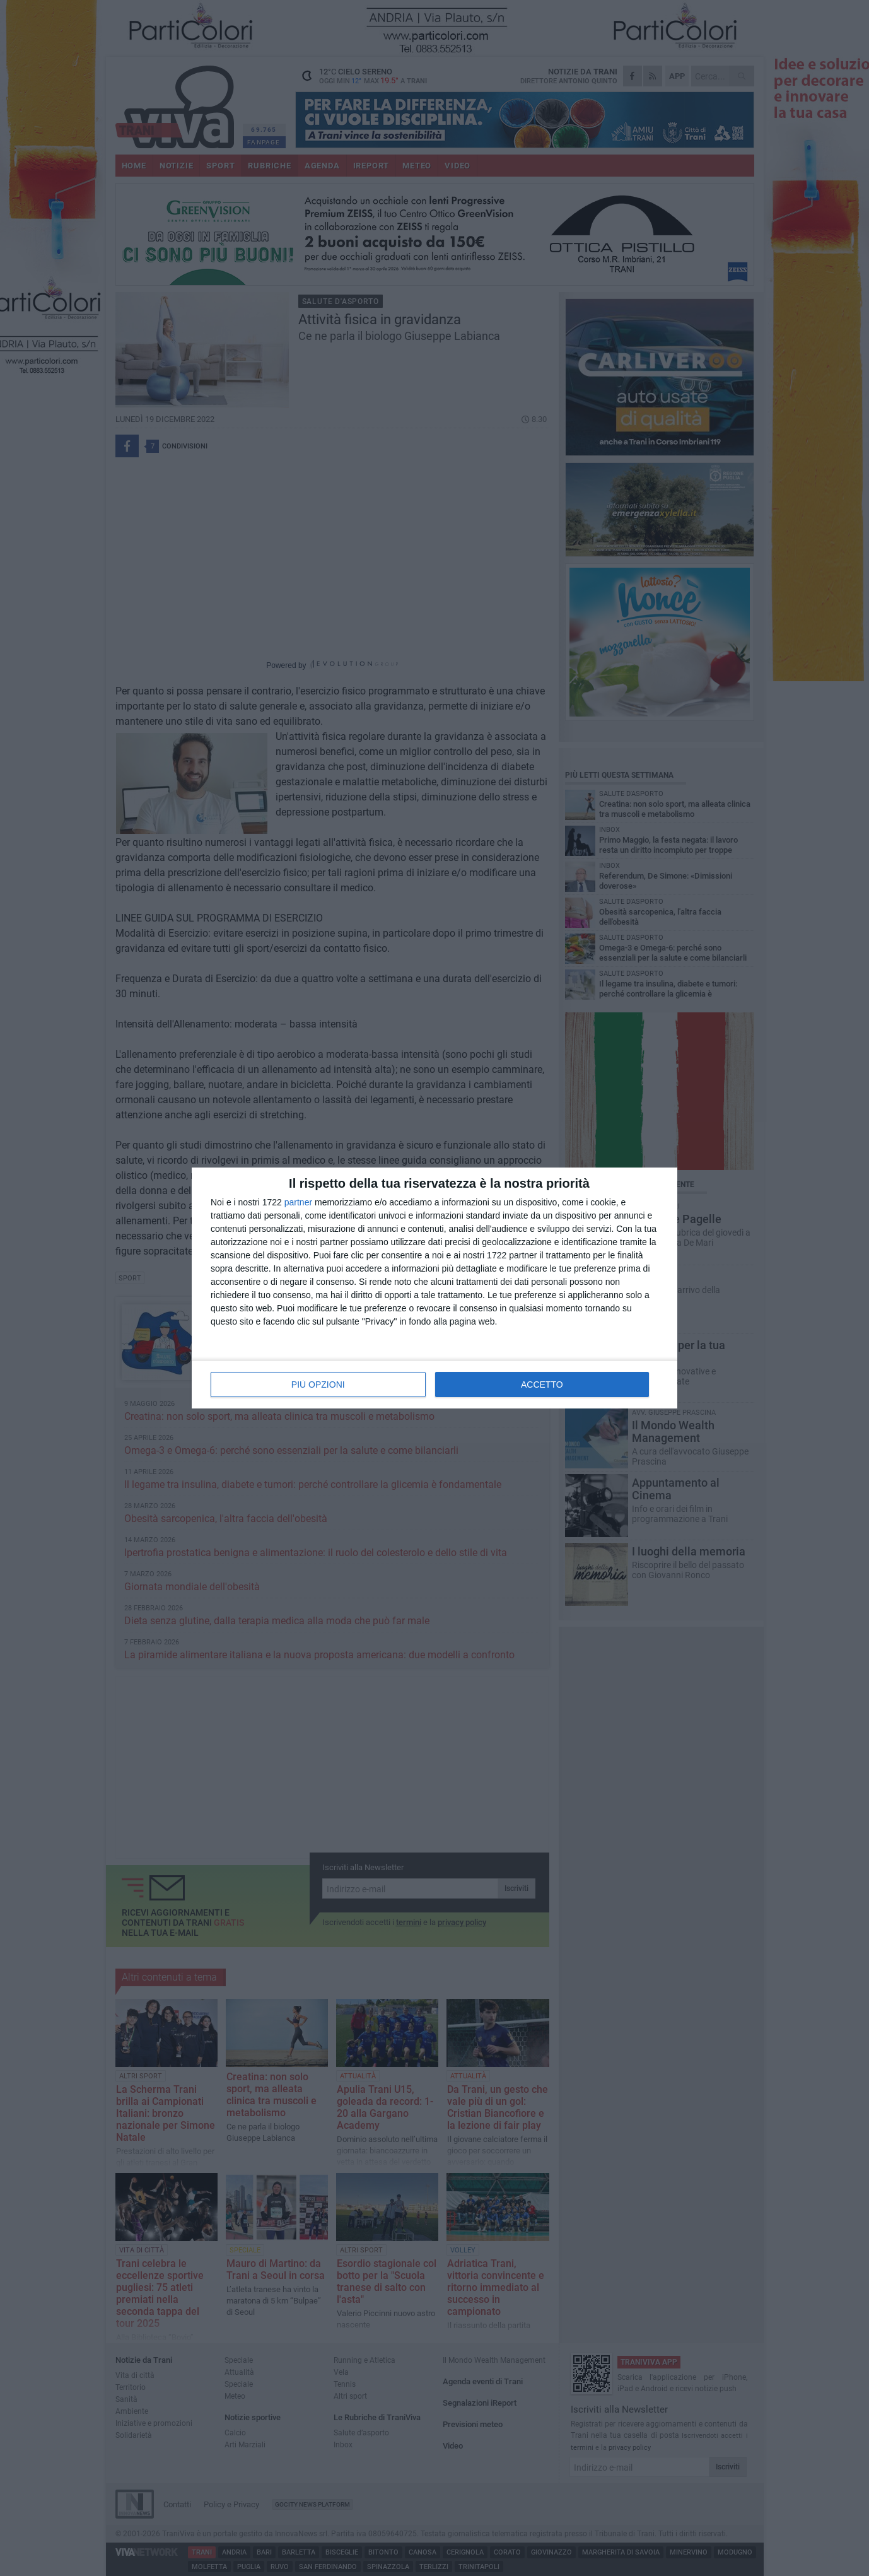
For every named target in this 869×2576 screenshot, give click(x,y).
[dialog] (434, 1288)
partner (298, 1202)
